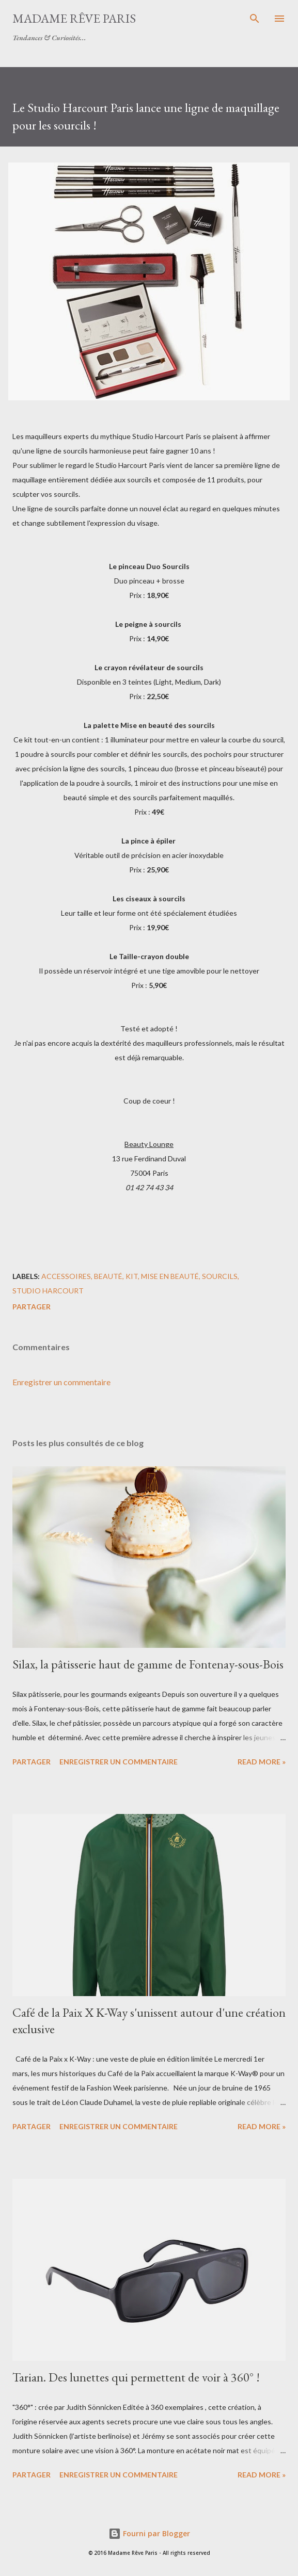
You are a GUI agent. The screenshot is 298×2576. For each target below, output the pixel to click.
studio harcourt (48, 1290)
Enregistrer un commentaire (61, 1382)
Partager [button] (31, 1306)
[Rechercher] (254, 18)
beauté (108, 1276)
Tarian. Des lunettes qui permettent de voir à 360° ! (136, 2377)
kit (132, 1276)
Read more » (262, 1761)
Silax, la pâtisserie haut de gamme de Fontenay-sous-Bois (148, 1664)
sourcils (220, 1276)
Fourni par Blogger (149, 2533)
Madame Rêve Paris (74, 18)
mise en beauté (170, 1276)
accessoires (66, 1276)
